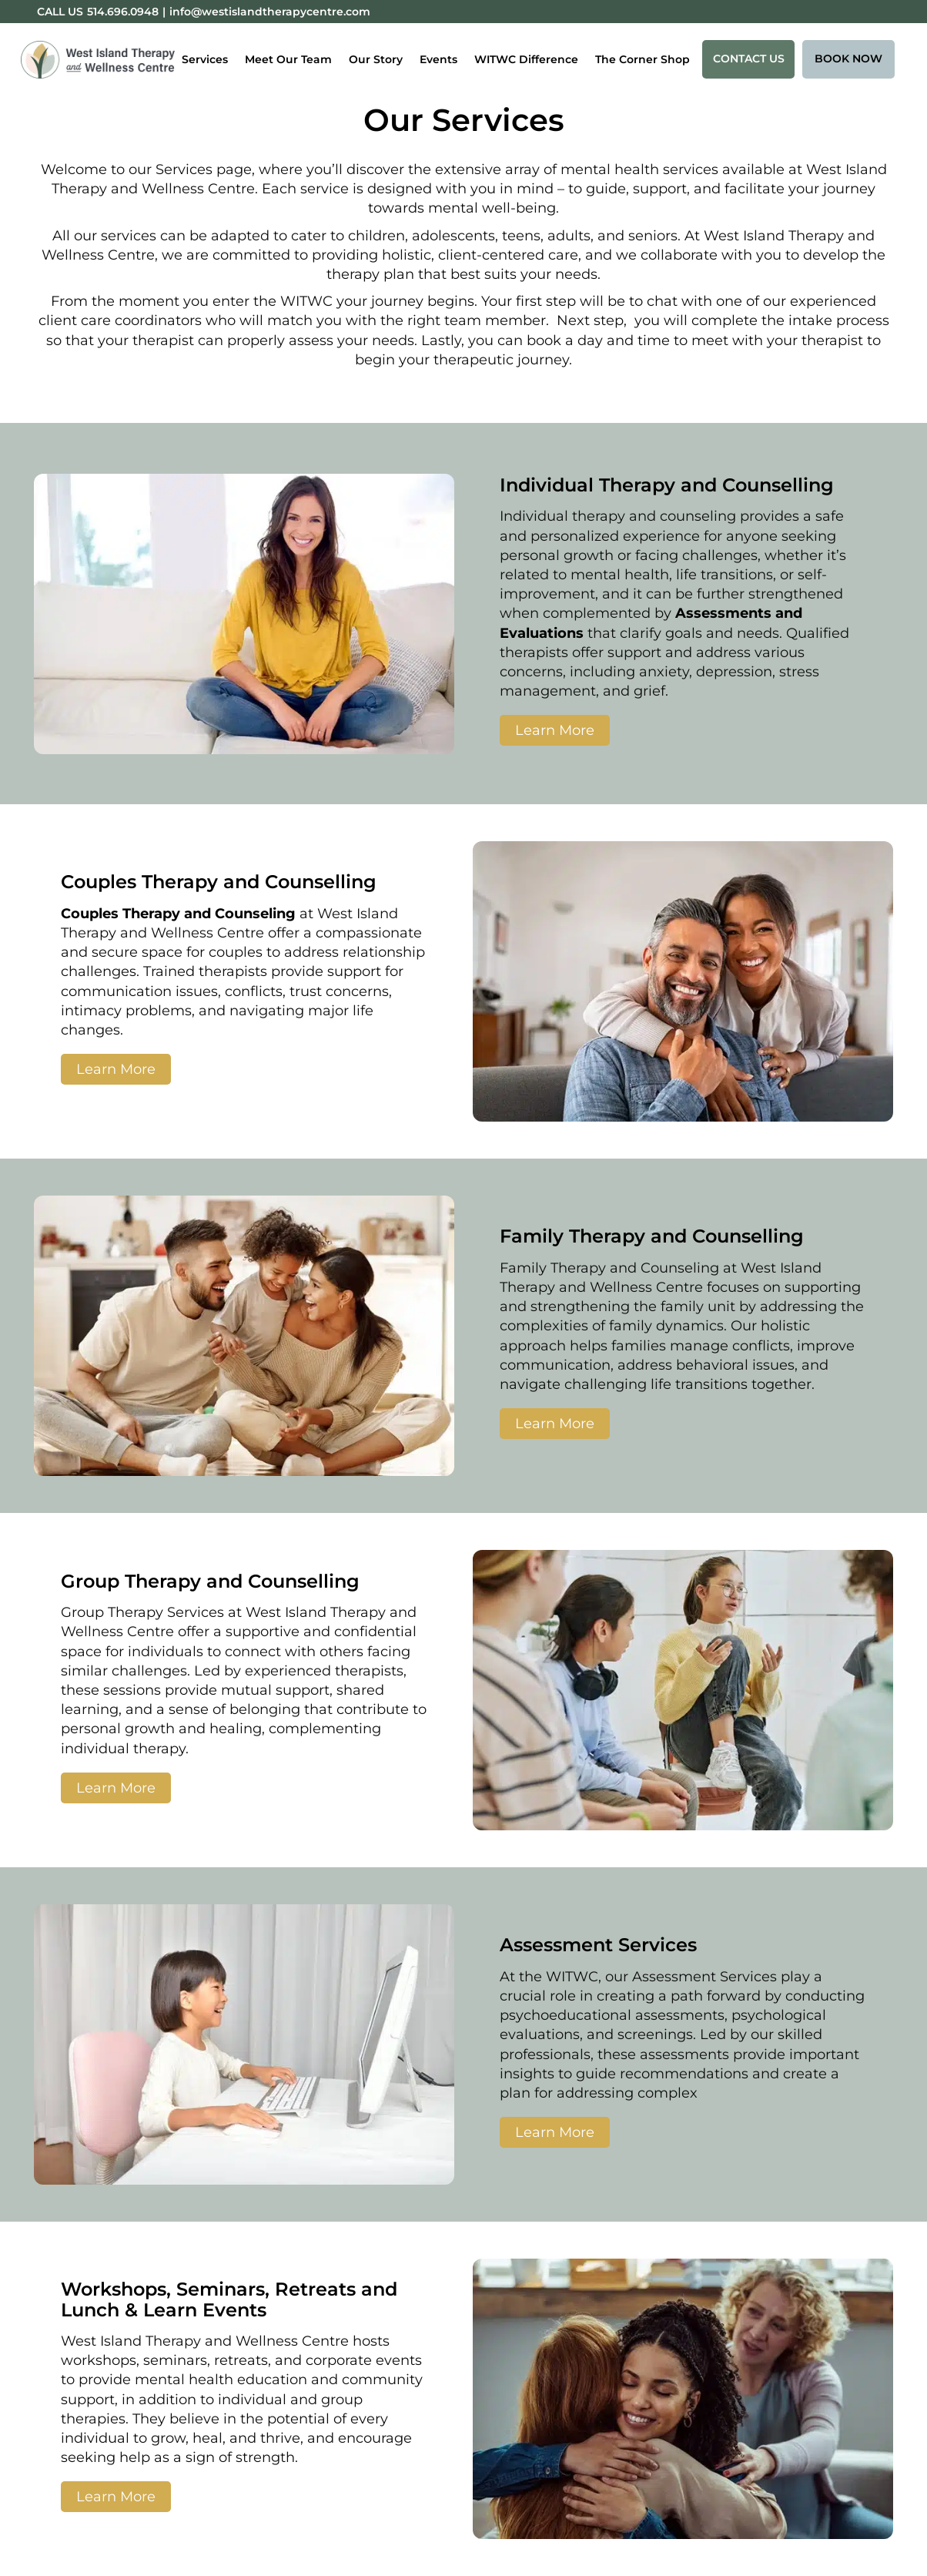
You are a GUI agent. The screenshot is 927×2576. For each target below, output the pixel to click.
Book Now (848, 58)
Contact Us (749, 58)
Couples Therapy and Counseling (178, 913)
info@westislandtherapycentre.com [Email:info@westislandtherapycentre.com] (269, 11)
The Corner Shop (642, 59)
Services (205, 59)
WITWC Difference (526, 59)
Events (438, 59)
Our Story (376, 59)
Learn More (554, 730)
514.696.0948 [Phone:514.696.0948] (123, 11)
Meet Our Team (288, 59)
